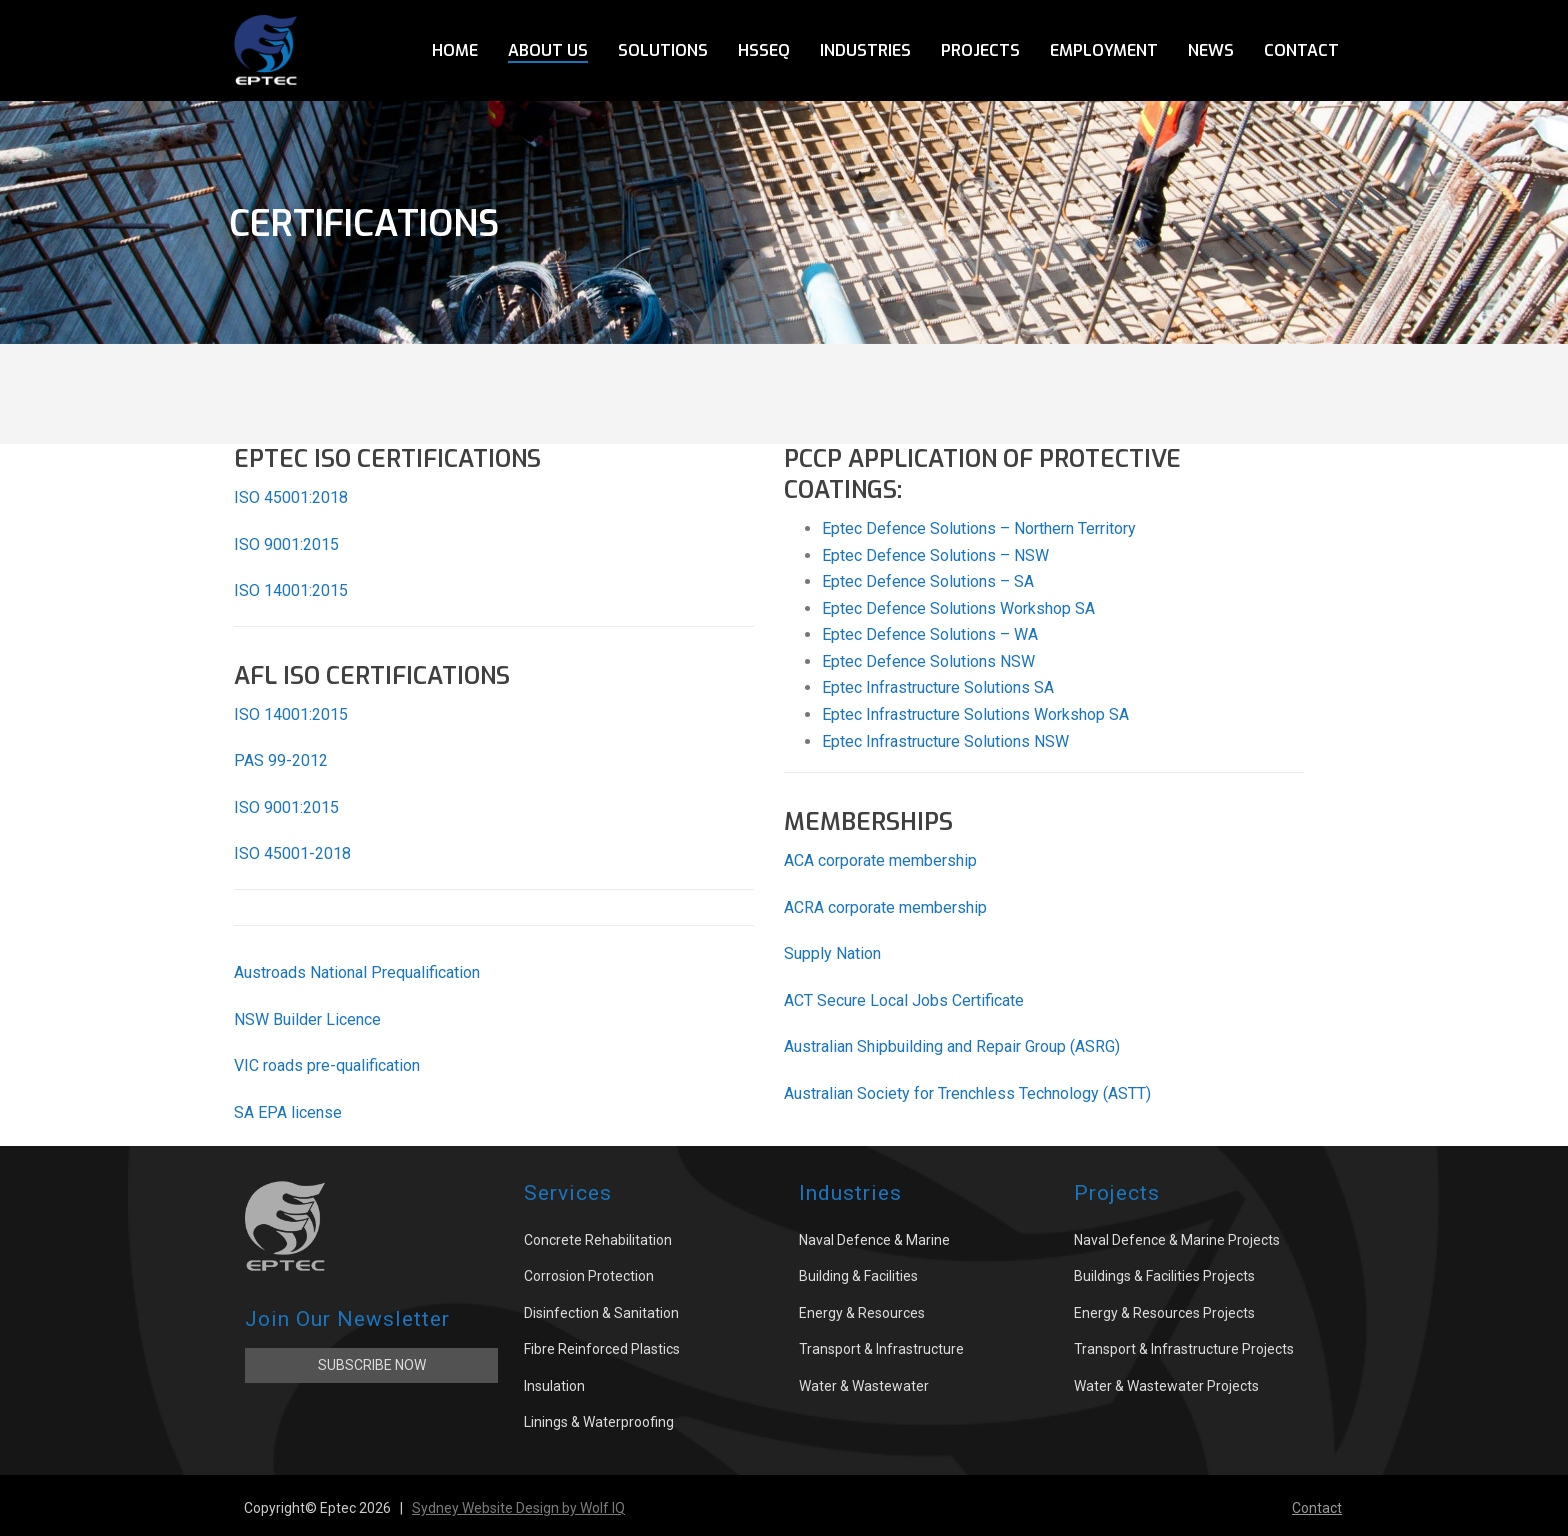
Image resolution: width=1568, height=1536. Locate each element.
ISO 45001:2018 (291, 497)
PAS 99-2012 (281, 760)
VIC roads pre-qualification (327, 1065)
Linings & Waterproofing (599, 1422)
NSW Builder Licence (307, 1019)
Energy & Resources (862, 1313)
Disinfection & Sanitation (601, 1313)
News (1211, 50)
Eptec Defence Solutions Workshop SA (958, 608)
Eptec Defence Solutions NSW (928, 661)
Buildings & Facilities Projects (1164, 1276)
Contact (1301, 50)
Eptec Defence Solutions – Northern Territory (979, 528)
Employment (1104, 50)
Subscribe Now (372, 1365)
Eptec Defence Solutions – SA (928, 581)
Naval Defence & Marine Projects (1177, 1240)
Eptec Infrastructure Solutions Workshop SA (975, 714)
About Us (548, 50)
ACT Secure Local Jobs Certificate (904, 1000)
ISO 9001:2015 (286, 544)
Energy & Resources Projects (1164, 1313)
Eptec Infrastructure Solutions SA (938, 687)
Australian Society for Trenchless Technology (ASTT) (967, 1093)
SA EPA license (288, 1112)
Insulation (554, 1386)
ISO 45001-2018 (292, 853)
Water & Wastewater (864, 1386)
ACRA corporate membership (885, 907)
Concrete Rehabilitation (598, 1240)
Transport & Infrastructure (881, 1349)
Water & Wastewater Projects (1166, 1386)
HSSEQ (764, 50)
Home (455, 50)
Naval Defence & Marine (874, 1240)
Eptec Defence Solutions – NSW (935, 555)
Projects (980, 50)
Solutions (663, 50)
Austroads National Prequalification (357, 972)
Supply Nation (832, 953)
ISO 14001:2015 (291, 590)
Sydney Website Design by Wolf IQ (518, 1508)
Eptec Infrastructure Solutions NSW (945, 741)
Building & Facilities (858, 1276)
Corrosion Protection (589, 1276)
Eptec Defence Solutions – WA (930, 634)
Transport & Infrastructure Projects (1184, 1349)
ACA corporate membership (880, 860)
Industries (865, 50)
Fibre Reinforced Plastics (602, 1349)
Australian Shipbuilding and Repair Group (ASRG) (952, 1046)
